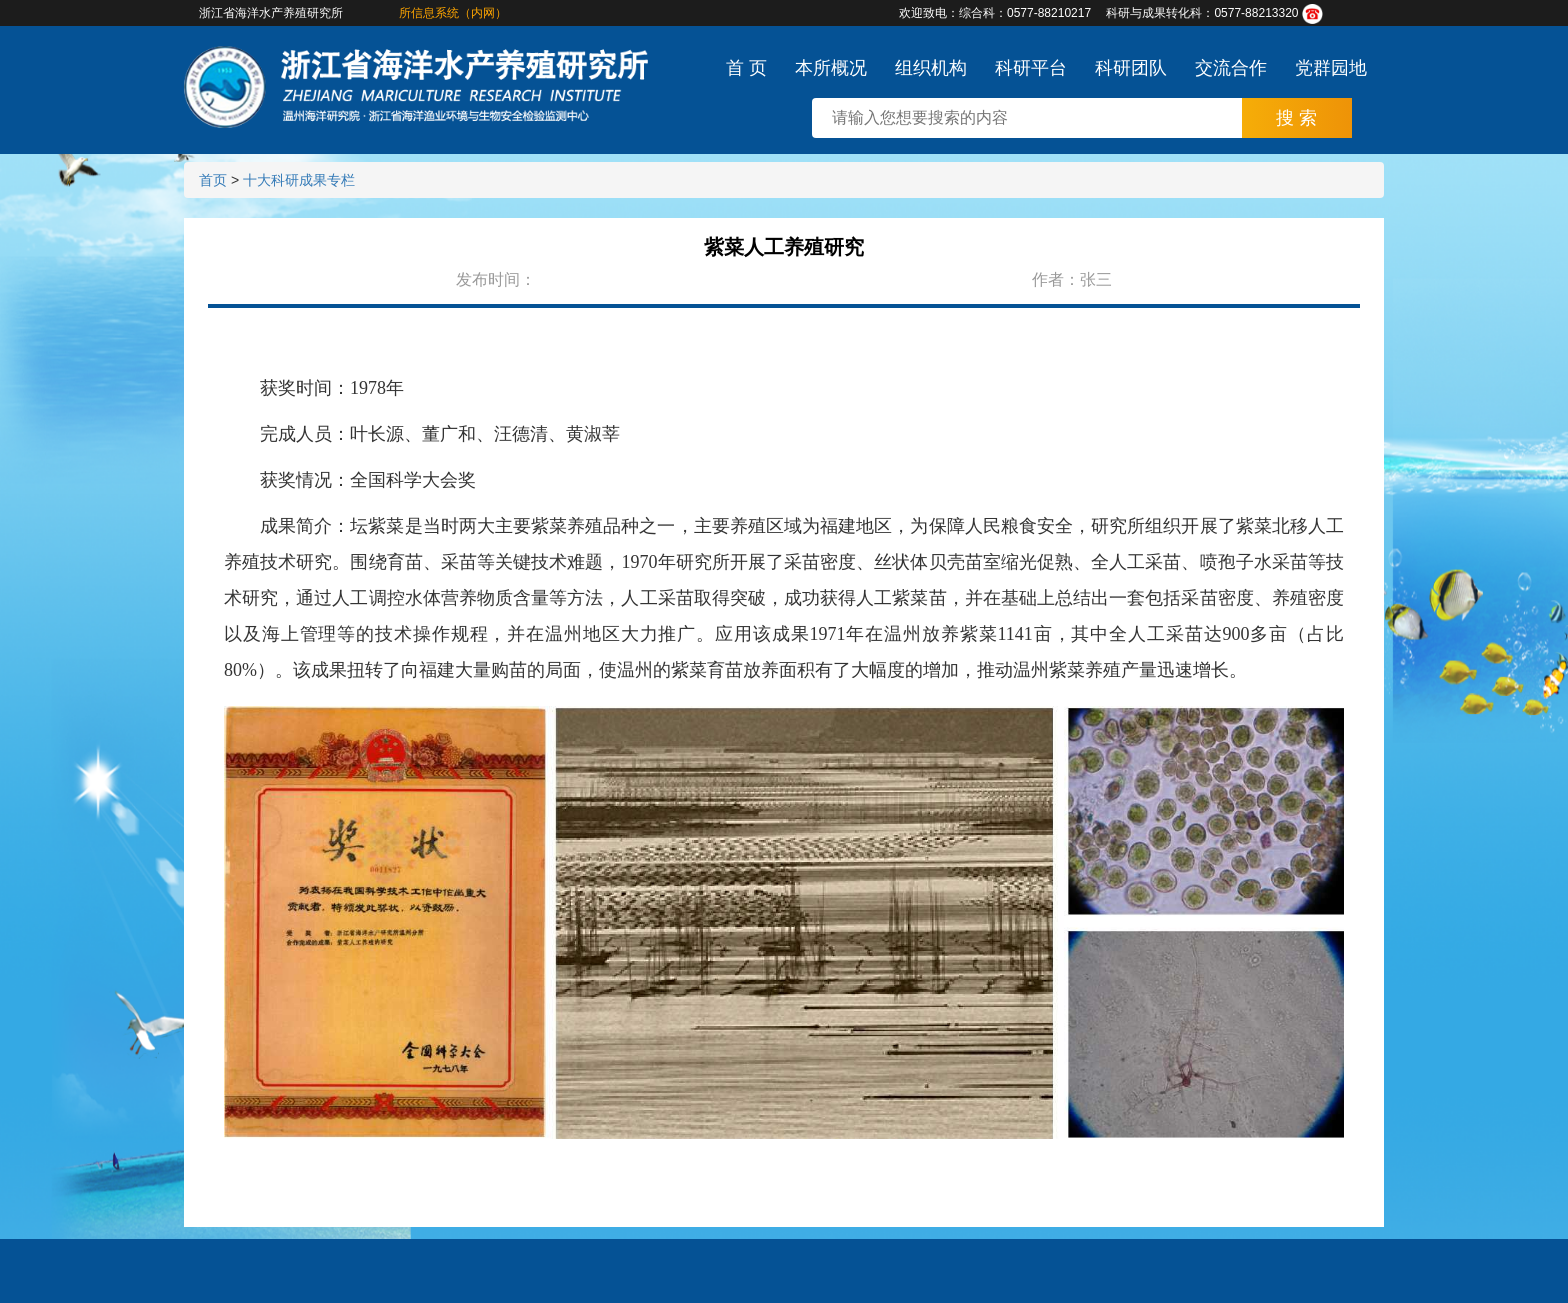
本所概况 (831, 68)
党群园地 (1331, 68)
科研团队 (1131, 68)
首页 (213, 180)
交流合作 (1231, 68)
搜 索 (1296, 118)
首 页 (746, 68)
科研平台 (1031, 68)
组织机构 (931, 68)
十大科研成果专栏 (299, 180)
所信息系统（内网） (453, 13)
